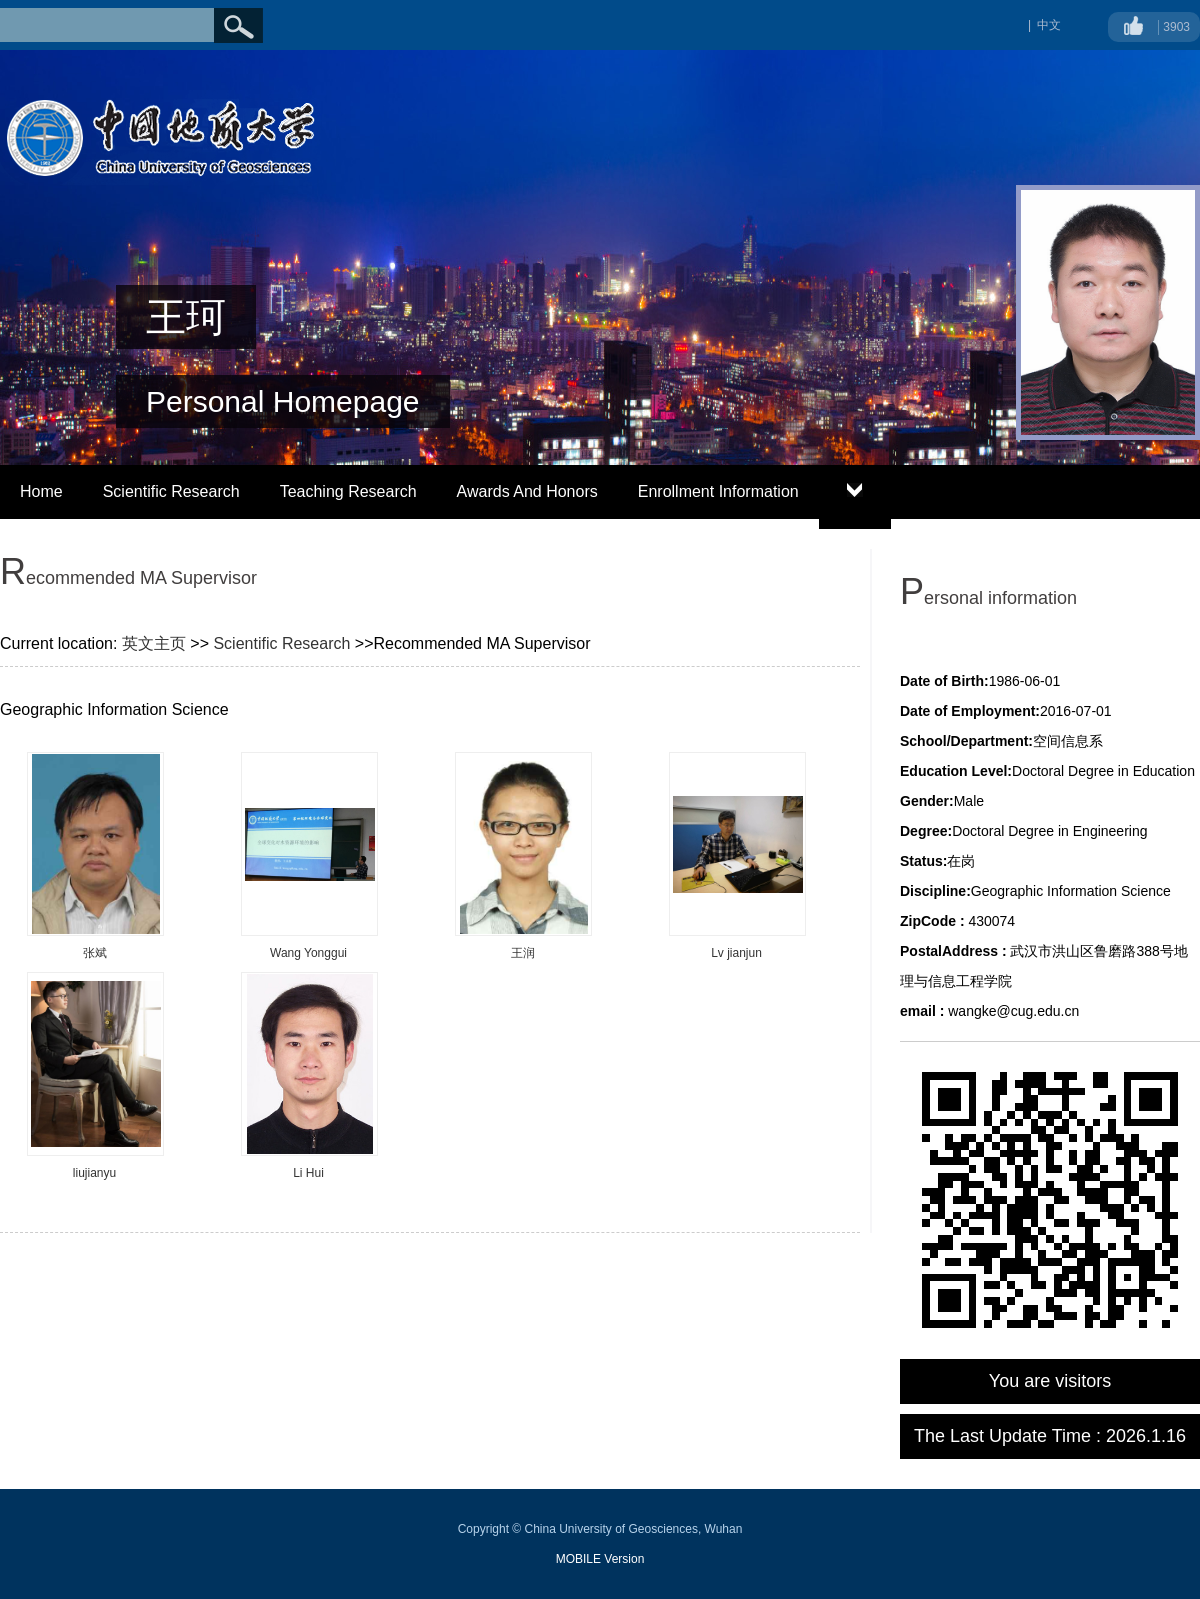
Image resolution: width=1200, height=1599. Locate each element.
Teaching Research (348, 491)
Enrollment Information (718, 491)
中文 (1049, 25)
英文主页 (154, 643)
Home (41, 491)
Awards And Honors (527, 491)
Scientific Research (171, 491)
